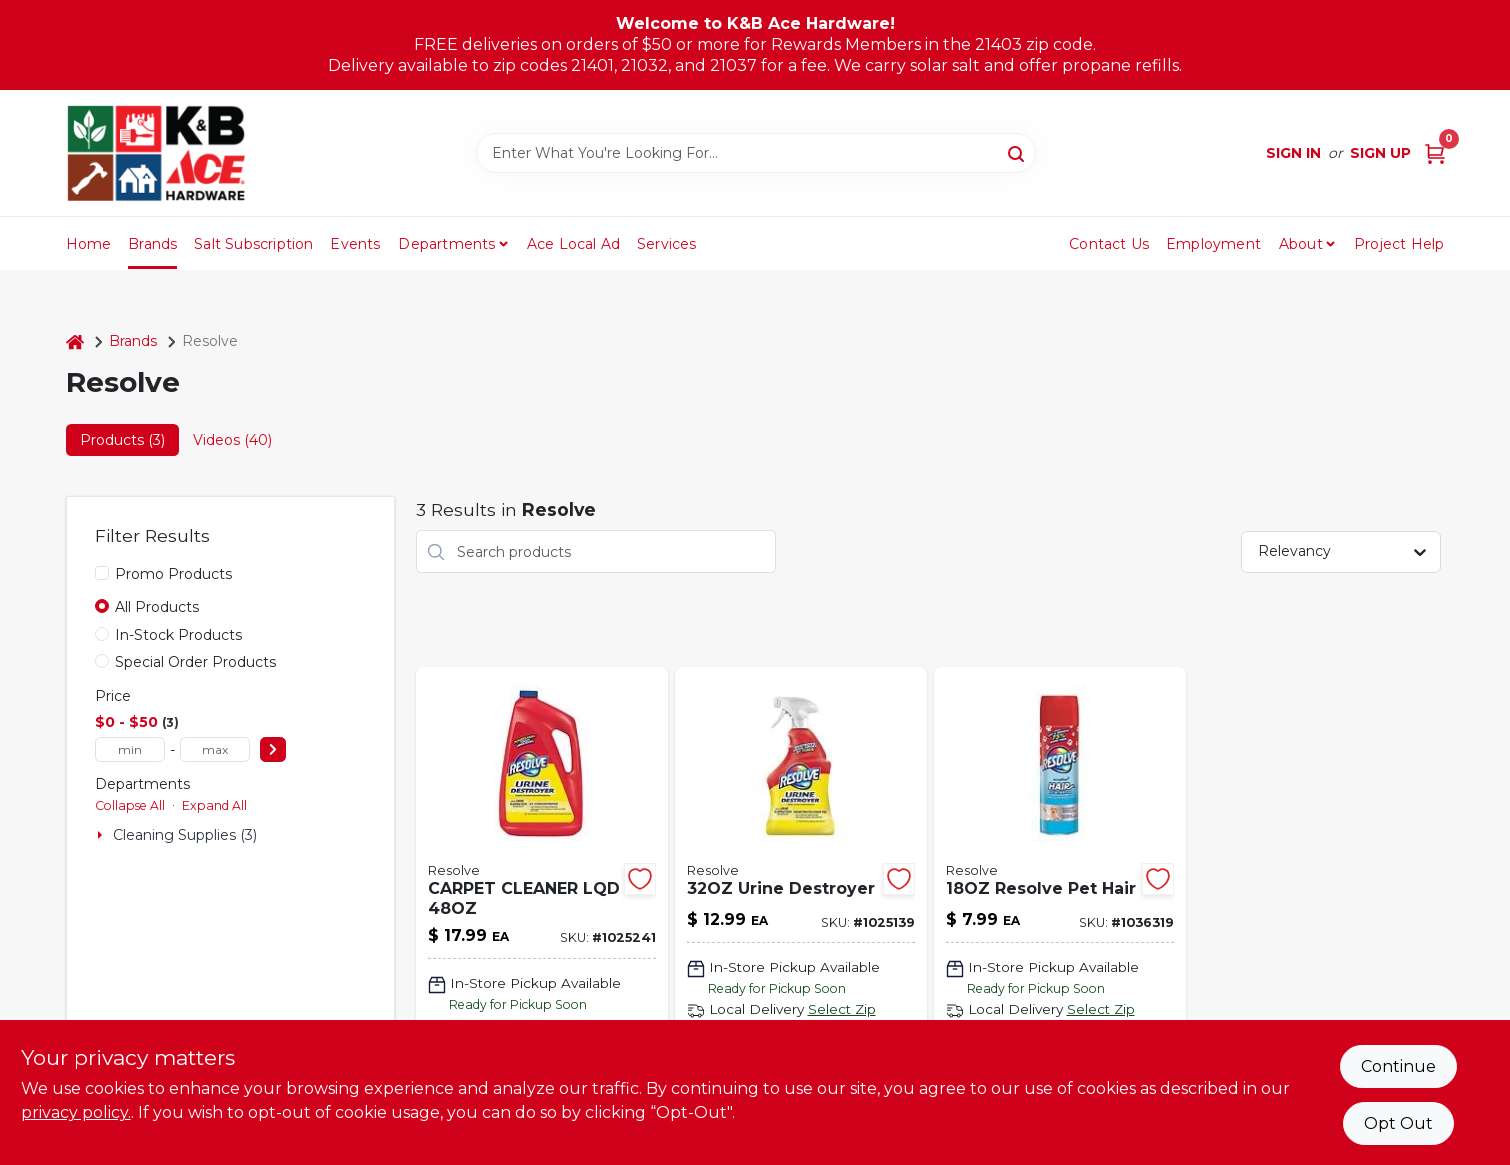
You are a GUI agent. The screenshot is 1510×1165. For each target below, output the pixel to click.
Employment (1213, 244)
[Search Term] (756, 153)
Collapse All (130, 805)
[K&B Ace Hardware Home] (156, 153)
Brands (152, 244)
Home (89, 244)
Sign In (1293, 153)
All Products (157, 607)
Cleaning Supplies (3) (185, 835)
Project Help (1399, 244)
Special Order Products (195, 662)
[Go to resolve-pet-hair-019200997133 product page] (1060, 913)
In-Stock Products (178, 635)
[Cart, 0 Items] (1435, 153)
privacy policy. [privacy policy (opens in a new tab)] (76, 1112)
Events (355, 244)
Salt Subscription (253, 244)
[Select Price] (273, 749)
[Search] (1017, 152)
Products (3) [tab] (122, 440)
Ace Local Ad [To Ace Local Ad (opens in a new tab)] (573, 244)
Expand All (214, 805)
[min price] (130, 749)
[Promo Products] (102, 573)
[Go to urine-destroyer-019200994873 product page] (801, 913)
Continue (1398, 1066)
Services (667, 244)
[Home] (75, 341)
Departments (446, 244)
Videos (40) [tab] (232, 440)
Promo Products (173, 574)
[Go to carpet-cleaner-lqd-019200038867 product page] (542, 913)
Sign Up (1380, 153)
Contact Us (1109, 244)
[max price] (215, 749)
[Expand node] (102, 835)
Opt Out (1398, 1123)
